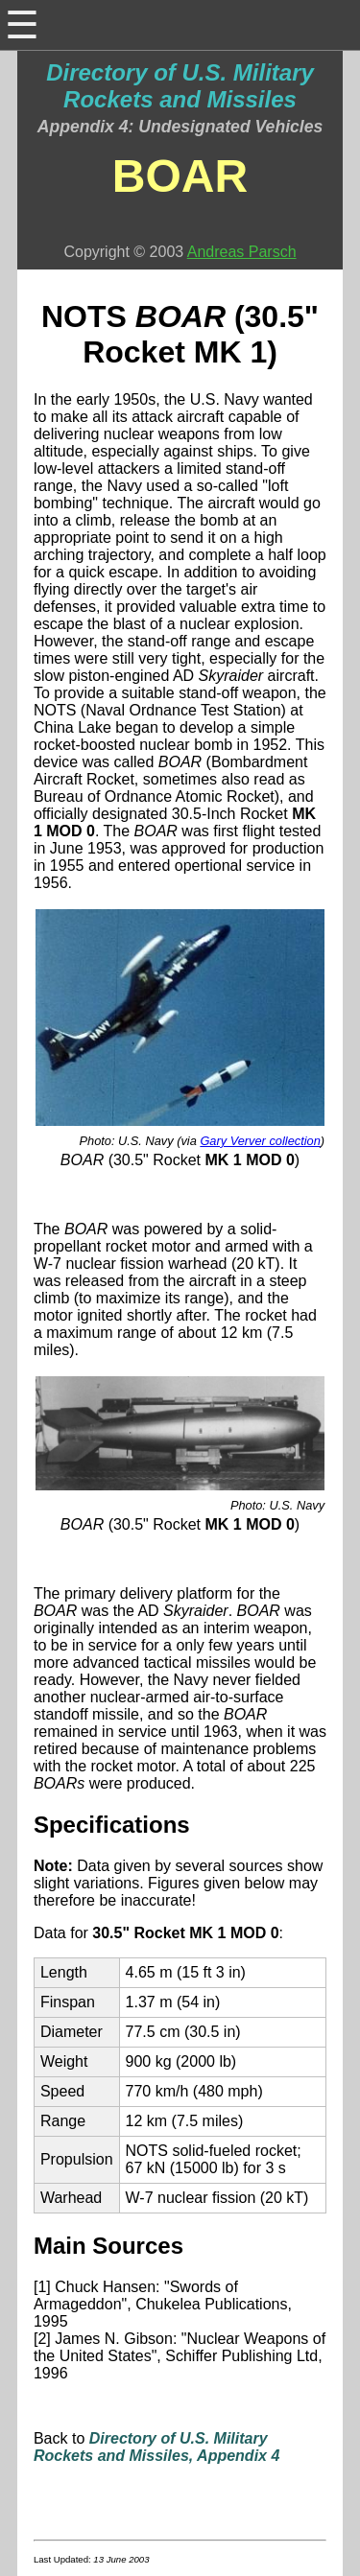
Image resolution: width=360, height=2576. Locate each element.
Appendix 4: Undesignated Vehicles (180, 126)
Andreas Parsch (242, 252)
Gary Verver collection (260, 1141)
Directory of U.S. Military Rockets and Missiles (180, 85)
